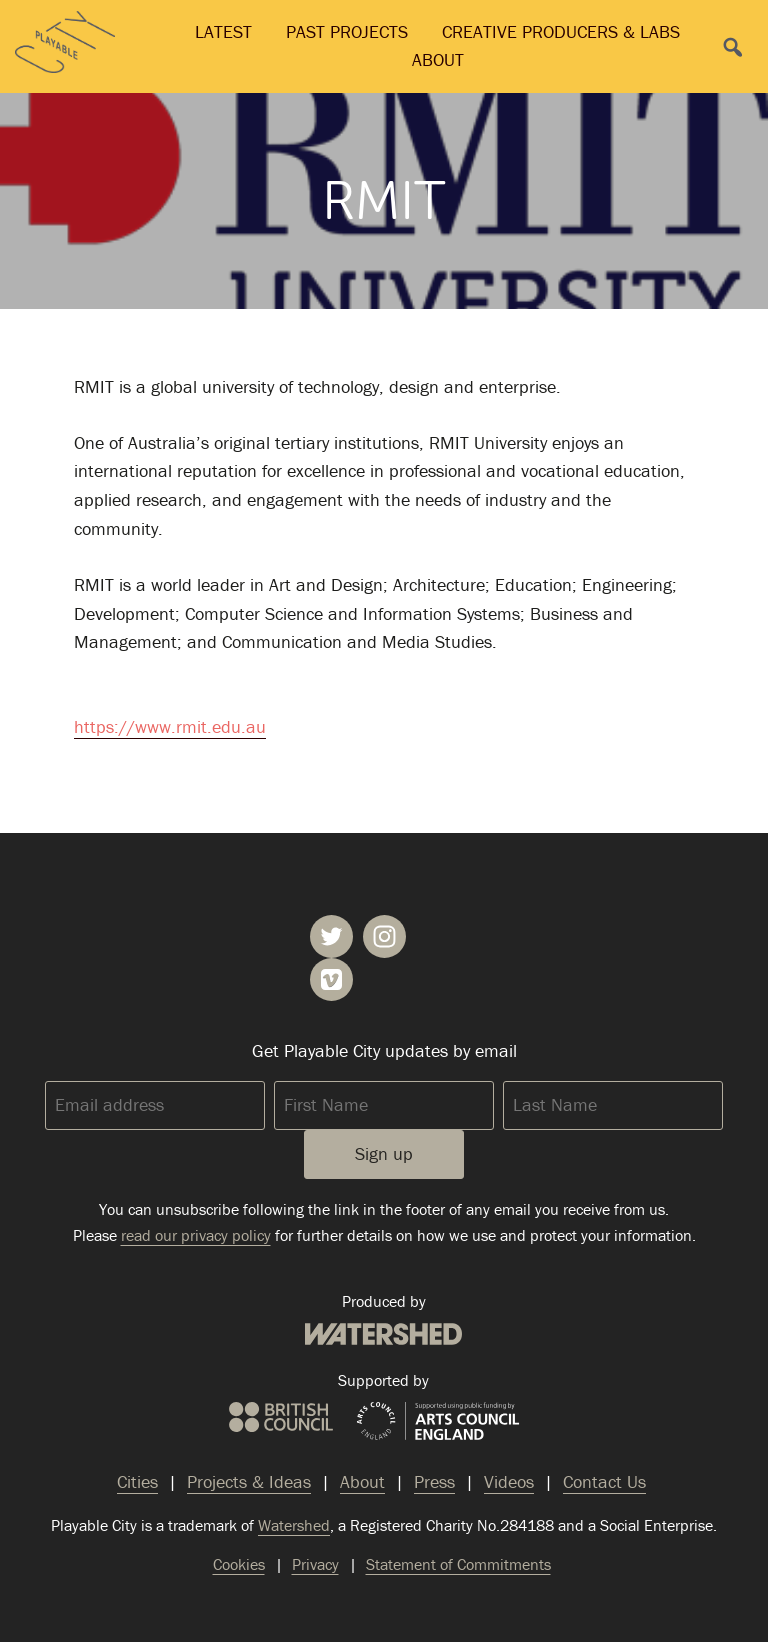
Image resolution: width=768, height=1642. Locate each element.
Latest (223, 31)
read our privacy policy (196, 1235)
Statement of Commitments (458, 1564)
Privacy (315, 1564)
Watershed (383, 1334)
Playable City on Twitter (331, 936)
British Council (281, 1417)
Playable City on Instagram (384, 936)
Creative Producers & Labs (561, 31)
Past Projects (347, 31)
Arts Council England (438, 1422)
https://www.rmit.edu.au (170, 726)
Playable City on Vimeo (331, 979)
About (438, 59)
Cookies (239, 1564)
